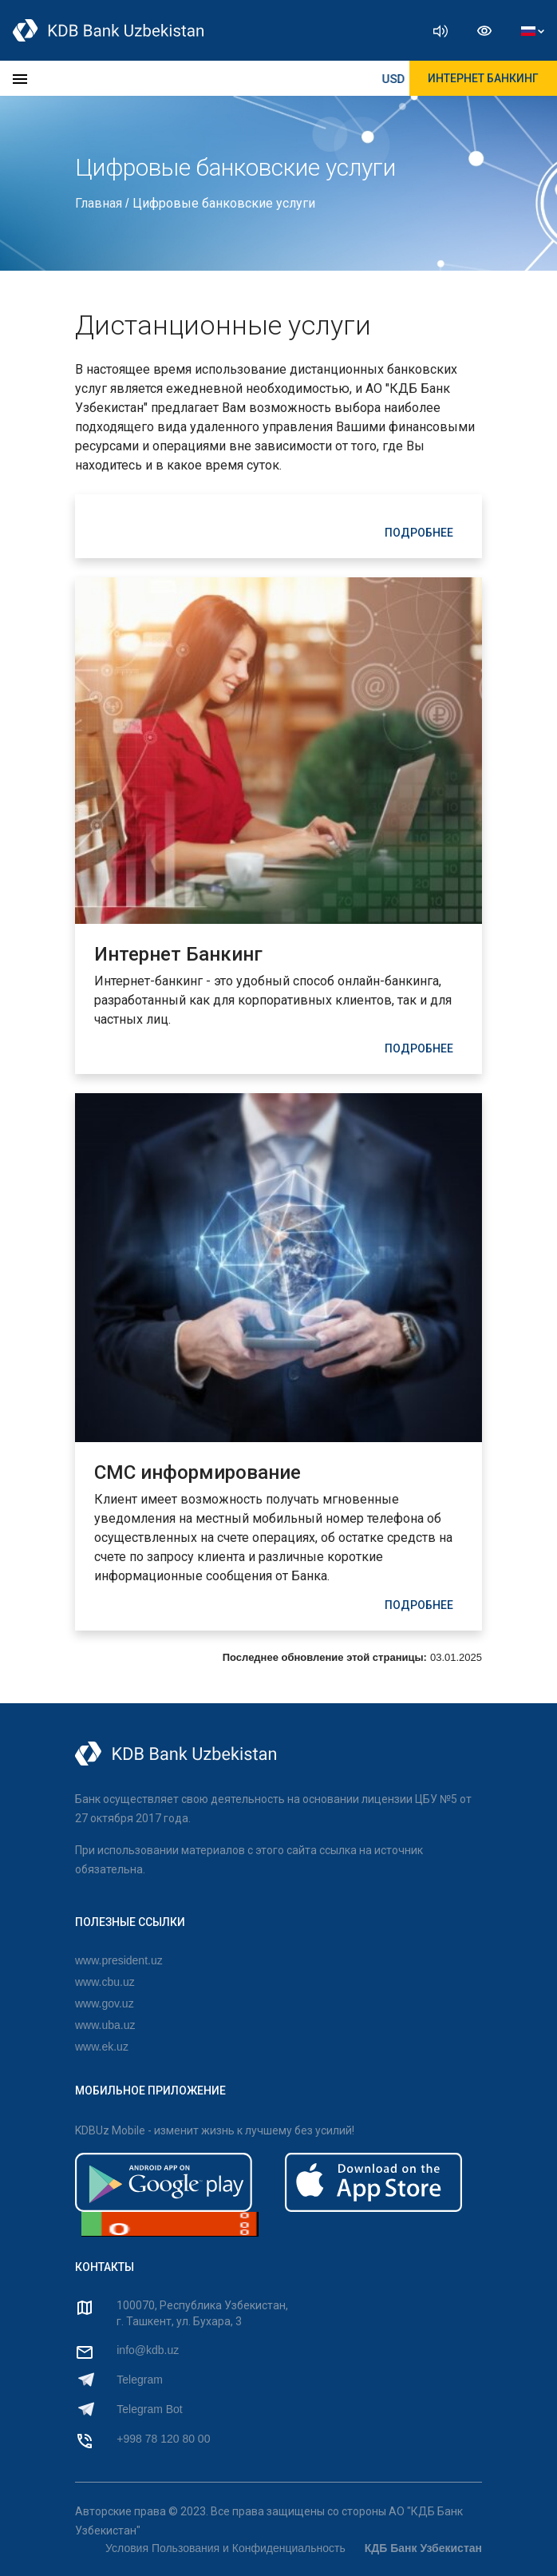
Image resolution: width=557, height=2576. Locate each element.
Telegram (140, 2379)
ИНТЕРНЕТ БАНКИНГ (483, 78)
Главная (100, 203)
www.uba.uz (105, 2025)
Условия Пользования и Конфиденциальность (225, 2548)
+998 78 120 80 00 (163, 2438)
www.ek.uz (101, 2046)
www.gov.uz (104, 2003)
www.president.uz (119, 1960)
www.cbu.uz (105, 1982)
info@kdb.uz (148, 2350)
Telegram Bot (149, 2409)
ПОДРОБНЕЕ (419, 532)
